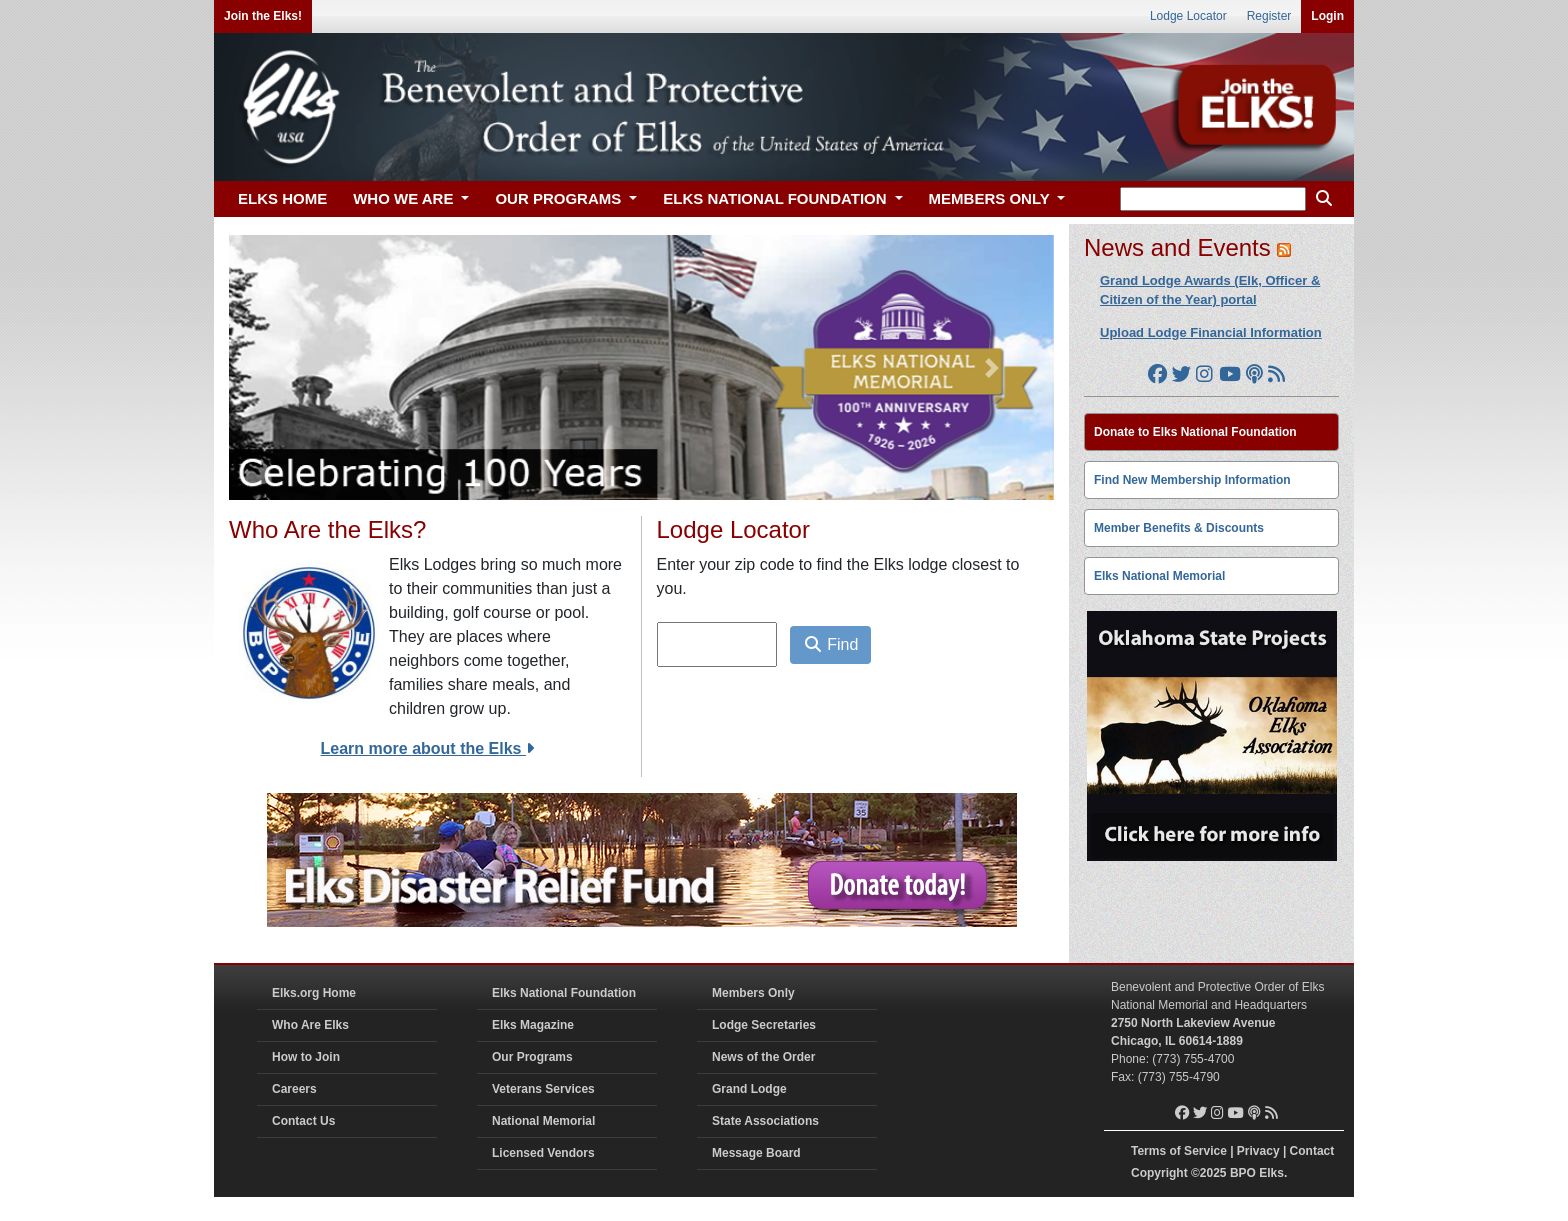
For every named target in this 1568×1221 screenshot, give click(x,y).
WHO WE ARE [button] (405, 198)
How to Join (306, 1057)
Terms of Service (1179, 1151)
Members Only (753, 993)
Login (1327, 16)
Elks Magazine (533, 1025)
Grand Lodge (749, 1089)
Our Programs (532, 1057)
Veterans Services (543, 1089)
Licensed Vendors (543, 1153)
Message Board (756, 1153)
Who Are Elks (310, 1025)
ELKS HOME (282, 198)
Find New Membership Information (1192, 480)
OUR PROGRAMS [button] (560, 198)
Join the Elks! (263, 16)
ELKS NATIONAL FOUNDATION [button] (777, 198)
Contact (1312, 1151)
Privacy (1258, 1151)
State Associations (765, 1121)
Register (1269, 16)
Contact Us (303, 1121)
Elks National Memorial (1159, 576)
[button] (291, 367)
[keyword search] (1213, 199)
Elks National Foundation (564, 993)
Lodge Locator (1188, 16)
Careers (294, 1089)
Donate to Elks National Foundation (1195, 432)
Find (831, 644)
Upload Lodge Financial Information (1211, 332)
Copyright (1159, 1173)
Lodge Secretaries (764, 1025)
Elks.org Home (314, 993)
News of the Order (763, 1057)
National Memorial (543, 1121)
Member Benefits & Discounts (1179, 528)
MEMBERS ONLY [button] (991, 198)
